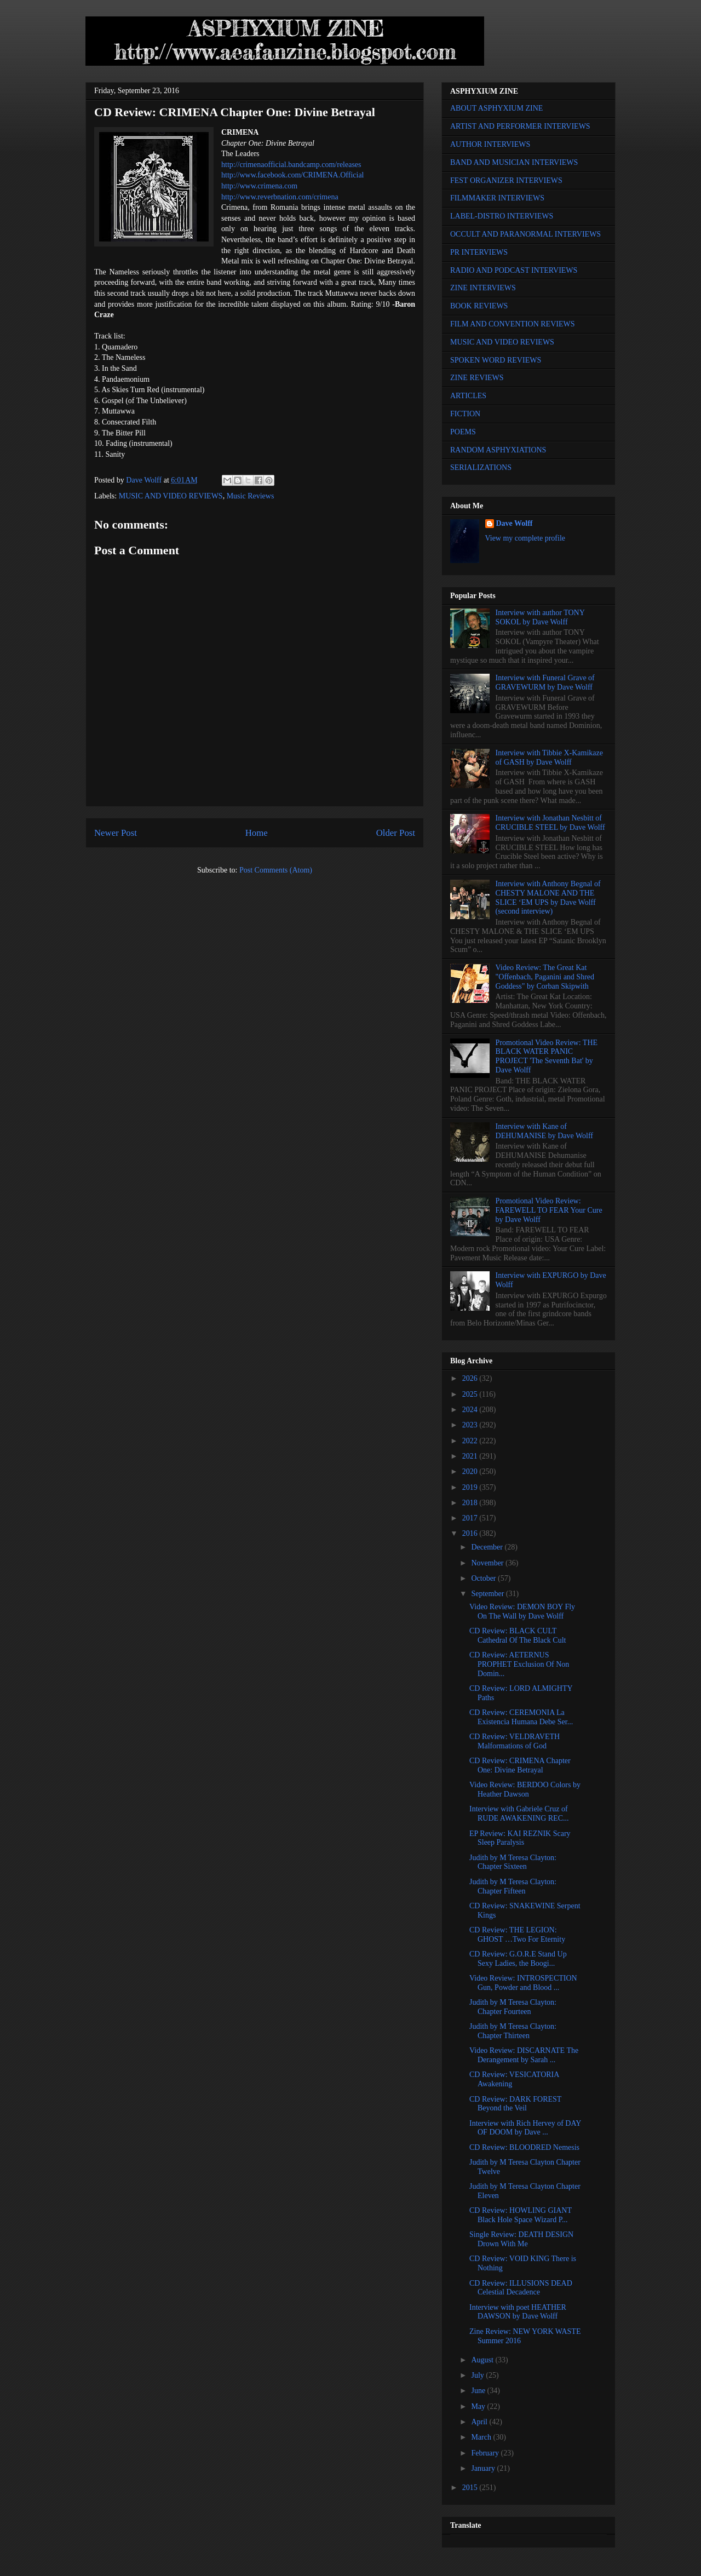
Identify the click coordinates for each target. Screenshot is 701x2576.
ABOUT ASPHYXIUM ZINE (496, 108)
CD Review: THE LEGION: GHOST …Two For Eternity (517, 1934)
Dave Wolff (514, 523)
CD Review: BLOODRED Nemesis (524, 2147)
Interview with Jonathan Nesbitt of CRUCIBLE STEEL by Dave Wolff (550, 822)
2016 (471, 1533)
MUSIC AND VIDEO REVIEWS (171, 496)
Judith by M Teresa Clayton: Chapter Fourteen (512, 2007)
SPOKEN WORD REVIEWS (495, 360)
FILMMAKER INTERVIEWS (497, 198)
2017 (471, 1518)
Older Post (395, 833)
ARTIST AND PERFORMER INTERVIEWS (520, 126)
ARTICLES (468, 396)
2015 (471, 2487)
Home (256, 833)
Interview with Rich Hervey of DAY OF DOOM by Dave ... (525, 2128)
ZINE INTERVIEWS (483, 288)
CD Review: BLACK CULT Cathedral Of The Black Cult (517, 1635)
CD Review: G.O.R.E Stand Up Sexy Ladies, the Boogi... (518, 1958)
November (488, 1563)
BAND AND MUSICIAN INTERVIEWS (514, 162)
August (483, 2360)
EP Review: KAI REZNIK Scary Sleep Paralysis (520, 1838)
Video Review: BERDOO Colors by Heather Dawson (525, 1789)
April (480, 2422)
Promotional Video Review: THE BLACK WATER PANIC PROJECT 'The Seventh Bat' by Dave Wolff (546, 1056)
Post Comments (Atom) (275, 870)
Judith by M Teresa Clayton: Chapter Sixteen (512, 1862)
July (478, 2375)
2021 (471, 1456)
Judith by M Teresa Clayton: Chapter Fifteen (512, 1886)
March (482, 2437)
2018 (471, 1503)
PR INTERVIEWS (479, 252)
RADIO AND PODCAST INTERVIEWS (513, 270)
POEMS (463, 432)
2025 (471, 1394)
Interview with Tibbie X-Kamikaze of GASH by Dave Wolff (549, 757)
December (487, 1547)
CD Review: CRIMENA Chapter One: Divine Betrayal (520, 1765)
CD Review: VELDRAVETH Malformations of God (514, 1741)
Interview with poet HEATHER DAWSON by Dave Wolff (517, 2312)
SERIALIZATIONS (481, 467)
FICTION (465, 414)
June (479, 2390)
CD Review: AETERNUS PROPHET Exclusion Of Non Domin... (519, 1664)
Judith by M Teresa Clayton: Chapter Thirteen (512, 2031)
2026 (471, 1378)
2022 (471, 1441)
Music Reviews (250, 496)
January (484, 2468)
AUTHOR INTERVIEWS (490, 144)
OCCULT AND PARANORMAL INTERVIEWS (525, 234)
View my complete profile (525, 538)
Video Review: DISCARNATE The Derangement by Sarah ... (523, 2055)
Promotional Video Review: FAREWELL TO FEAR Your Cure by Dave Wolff (549, 1210)
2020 (471, 1471)
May (479, 2406)
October (484, 1578)
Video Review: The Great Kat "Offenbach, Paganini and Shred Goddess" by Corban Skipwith (545, 976)
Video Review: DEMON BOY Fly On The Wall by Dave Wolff (522, 1611)
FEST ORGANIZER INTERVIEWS (506, 180)
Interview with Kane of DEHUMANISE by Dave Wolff (544, 1131)
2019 (471, 1487)
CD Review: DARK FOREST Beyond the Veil (515, 2104)
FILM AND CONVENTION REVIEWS (512, 324)
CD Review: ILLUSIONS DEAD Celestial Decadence (520, 2288)
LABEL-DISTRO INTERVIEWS (501, 216)
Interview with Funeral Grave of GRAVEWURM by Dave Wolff (545, 682)
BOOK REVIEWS (479, 306)
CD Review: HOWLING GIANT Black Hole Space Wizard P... (520, 2215)
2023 (471, 1425)
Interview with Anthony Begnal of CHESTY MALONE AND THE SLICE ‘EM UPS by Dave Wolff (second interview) (548, 897)
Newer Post (115, 833)
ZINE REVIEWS (477, 378)
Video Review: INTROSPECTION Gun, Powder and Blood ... (523, 1983)
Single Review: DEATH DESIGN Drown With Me (521, 2239)
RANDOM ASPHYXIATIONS (498, 450)
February (486, 2453)
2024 (471, 1409)
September (488, 1594)
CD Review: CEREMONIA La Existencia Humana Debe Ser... (521, 1717)
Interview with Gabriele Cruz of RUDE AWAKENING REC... (518, 1813)
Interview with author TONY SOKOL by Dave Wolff (540, 617)
